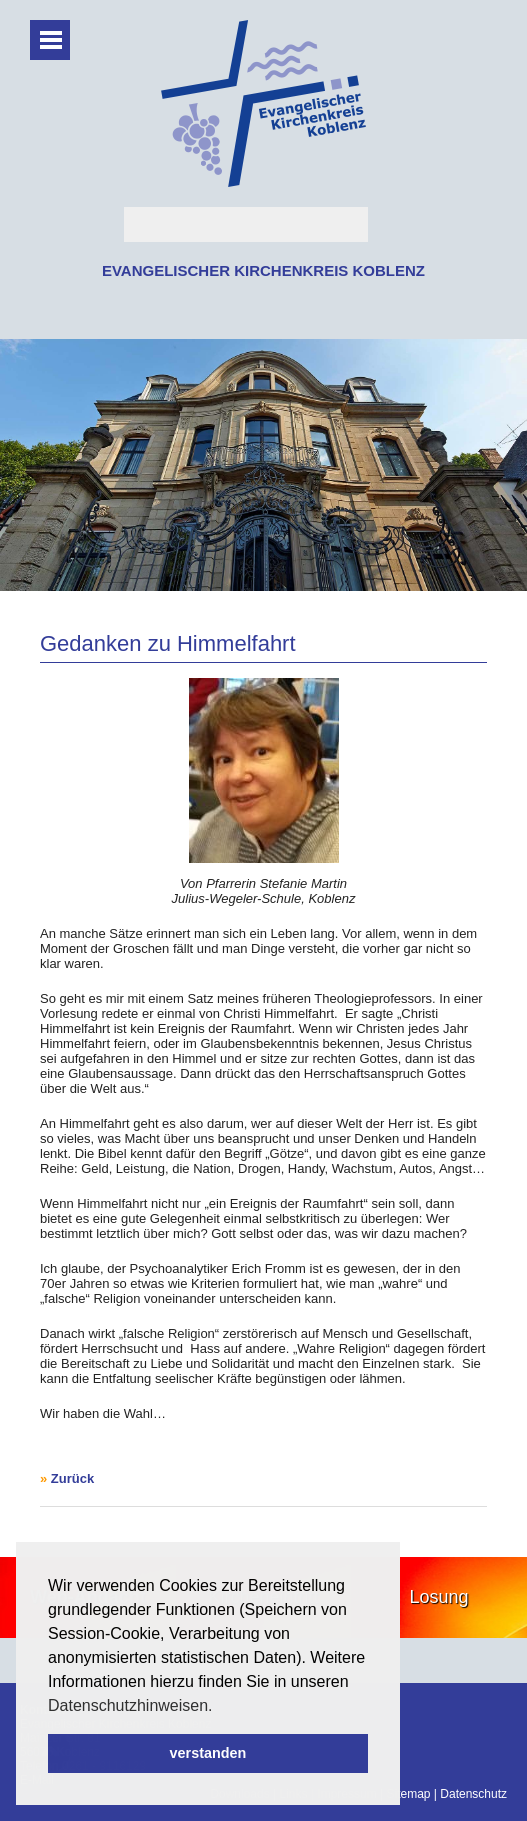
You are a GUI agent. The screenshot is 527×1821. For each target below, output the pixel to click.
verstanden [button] (208, 1753)
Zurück (72, 1478)
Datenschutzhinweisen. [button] (130, 1705)
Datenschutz (473, 1794)
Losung (439, 1597)
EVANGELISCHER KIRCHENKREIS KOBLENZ (263, 270)
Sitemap (408, 1794)
